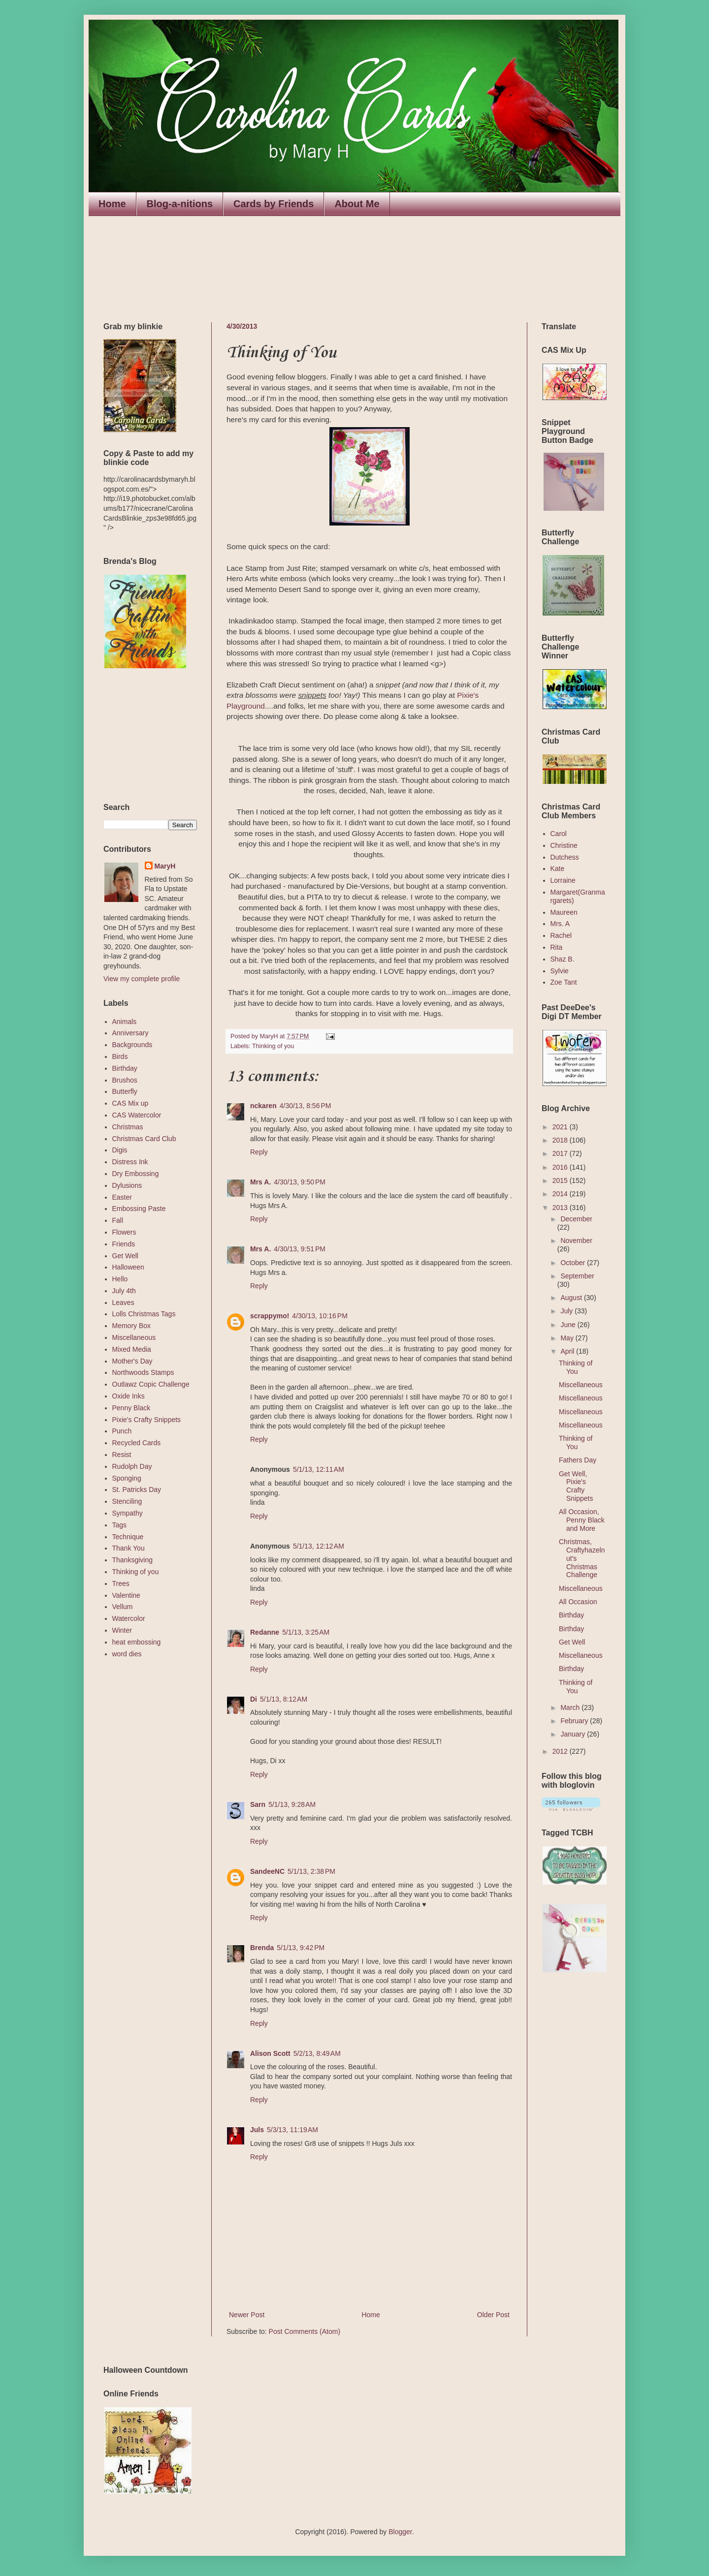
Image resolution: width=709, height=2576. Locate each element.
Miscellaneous (134, 1337)
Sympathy (127, 1513)
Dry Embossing (135, 1174)
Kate (557, 868)
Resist (121, 1455)
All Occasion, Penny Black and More (582, 1520)
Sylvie (559, 971)
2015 (561, 1180)
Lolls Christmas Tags (144, 1314)
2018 (561, 1140)
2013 (561, 1207)
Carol (558, 834)
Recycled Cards (136, 1443)
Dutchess (564, 857)
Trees (120, 1583)
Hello (120, 1279)
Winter (122, 1630)
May (567, 1338)
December (576, 1219)
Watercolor (128, 1618)
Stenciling (127, 1501)
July (567, 1311)
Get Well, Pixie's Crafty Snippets (576, 1486)
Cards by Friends (273, 203)
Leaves (123, 1302)
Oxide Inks (128, 1396)
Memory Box (131, 1326)
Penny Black (131, 1408)
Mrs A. (260, 1182)
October (573, 1263)
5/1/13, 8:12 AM (283, 1699)
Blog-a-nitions (180, 203)
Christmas (127, 1127)
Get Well (125, 1256)
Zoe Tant (563, 982)
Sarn (257, 1804)
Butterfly (124, 1091)
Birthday (124, 1068)
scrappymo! (269, 1316)
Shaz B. (562, 959)
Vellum (122, 1607)
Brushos (124, 1080)
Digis (120, 1150)
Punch (122, 1431)
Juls (257, 2130)
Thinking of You (575, 1367)
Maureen (564, 912)
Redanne (264, 1632)
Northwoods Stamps (143, 1372)
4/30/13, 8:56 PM (305, 1106)
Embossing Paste (139, 1208)
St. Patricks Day (136, 1489)
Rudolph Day (132, 1466)
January (573, 1734)
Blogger (400, 2532)
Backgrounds (132, 1045)
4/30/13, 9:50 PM (299, 1182)
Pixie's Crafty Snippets (146, 1420)
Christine (564, 845)
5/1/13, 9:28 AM (292, 1804)
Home (112, 203)
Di (253, 1699)
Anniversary (130, 1033)
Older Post (493, 2315)
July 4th (124, 1291)
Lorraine (563, 880)
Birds (120, 1056)
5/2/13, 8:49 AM (317, 2053)
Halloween (128, 1267)
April (568, 1351)
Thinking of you (273, 1046)
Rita (556, 947)
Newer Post (246, 2315)
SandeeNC (267, 1871)
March (570, 1707)
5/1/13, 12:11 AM (318, 1469)
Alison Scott (270, 2053)
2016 (561, 1167)
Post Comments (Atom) (304, 2331)
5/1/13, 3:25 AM (305, 1632)
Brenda (262, 1948)
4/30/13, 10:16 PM (319, 1316)
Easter (122, 1197)
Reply (259, 1152)
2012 (561, 1751)
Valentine (126, 1595)
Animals (124, 1021)
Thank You (128, 1548)
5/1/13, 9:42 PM (300, 1948)
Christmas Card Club (144, 1139)
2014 (561, 1194)
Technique (128, 1537)
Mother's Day (132, 1361)
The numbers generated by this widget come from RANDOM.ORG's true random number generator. (142, 736)
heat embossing (136, 1642)
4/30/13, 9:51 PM (299, 1249)
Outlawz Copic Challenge (151, 1384)
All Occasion (578, 1602)
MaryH (165, 866)
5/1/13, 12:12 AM (318, 1546)
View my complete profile (141, 979)
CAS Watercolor (136, 1115)
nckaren (263, 1106)
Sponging (126, 1478)
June (568, 1325)
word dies (127, 1654)
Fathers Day (577, 1460)
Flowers (124, 1232)
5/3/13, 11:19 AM (292, 2130)
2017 (561, 1153)
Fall (118, 1220)
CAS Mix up (130, 1103)
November (576, 1240)
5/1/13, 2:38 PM (311, 1871)
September (577, 1276)
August (571, 1298)
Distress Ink (130, 1162)
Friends (123, 1244)
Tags (119, 1525)
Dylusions (127, 1185)
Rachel (561, 935)
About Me (356, 203)
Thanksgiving (132, 1560)
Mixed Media (131, 1349)
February (575, 1721)
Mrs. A (560, 924)
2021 (561, 1127)
